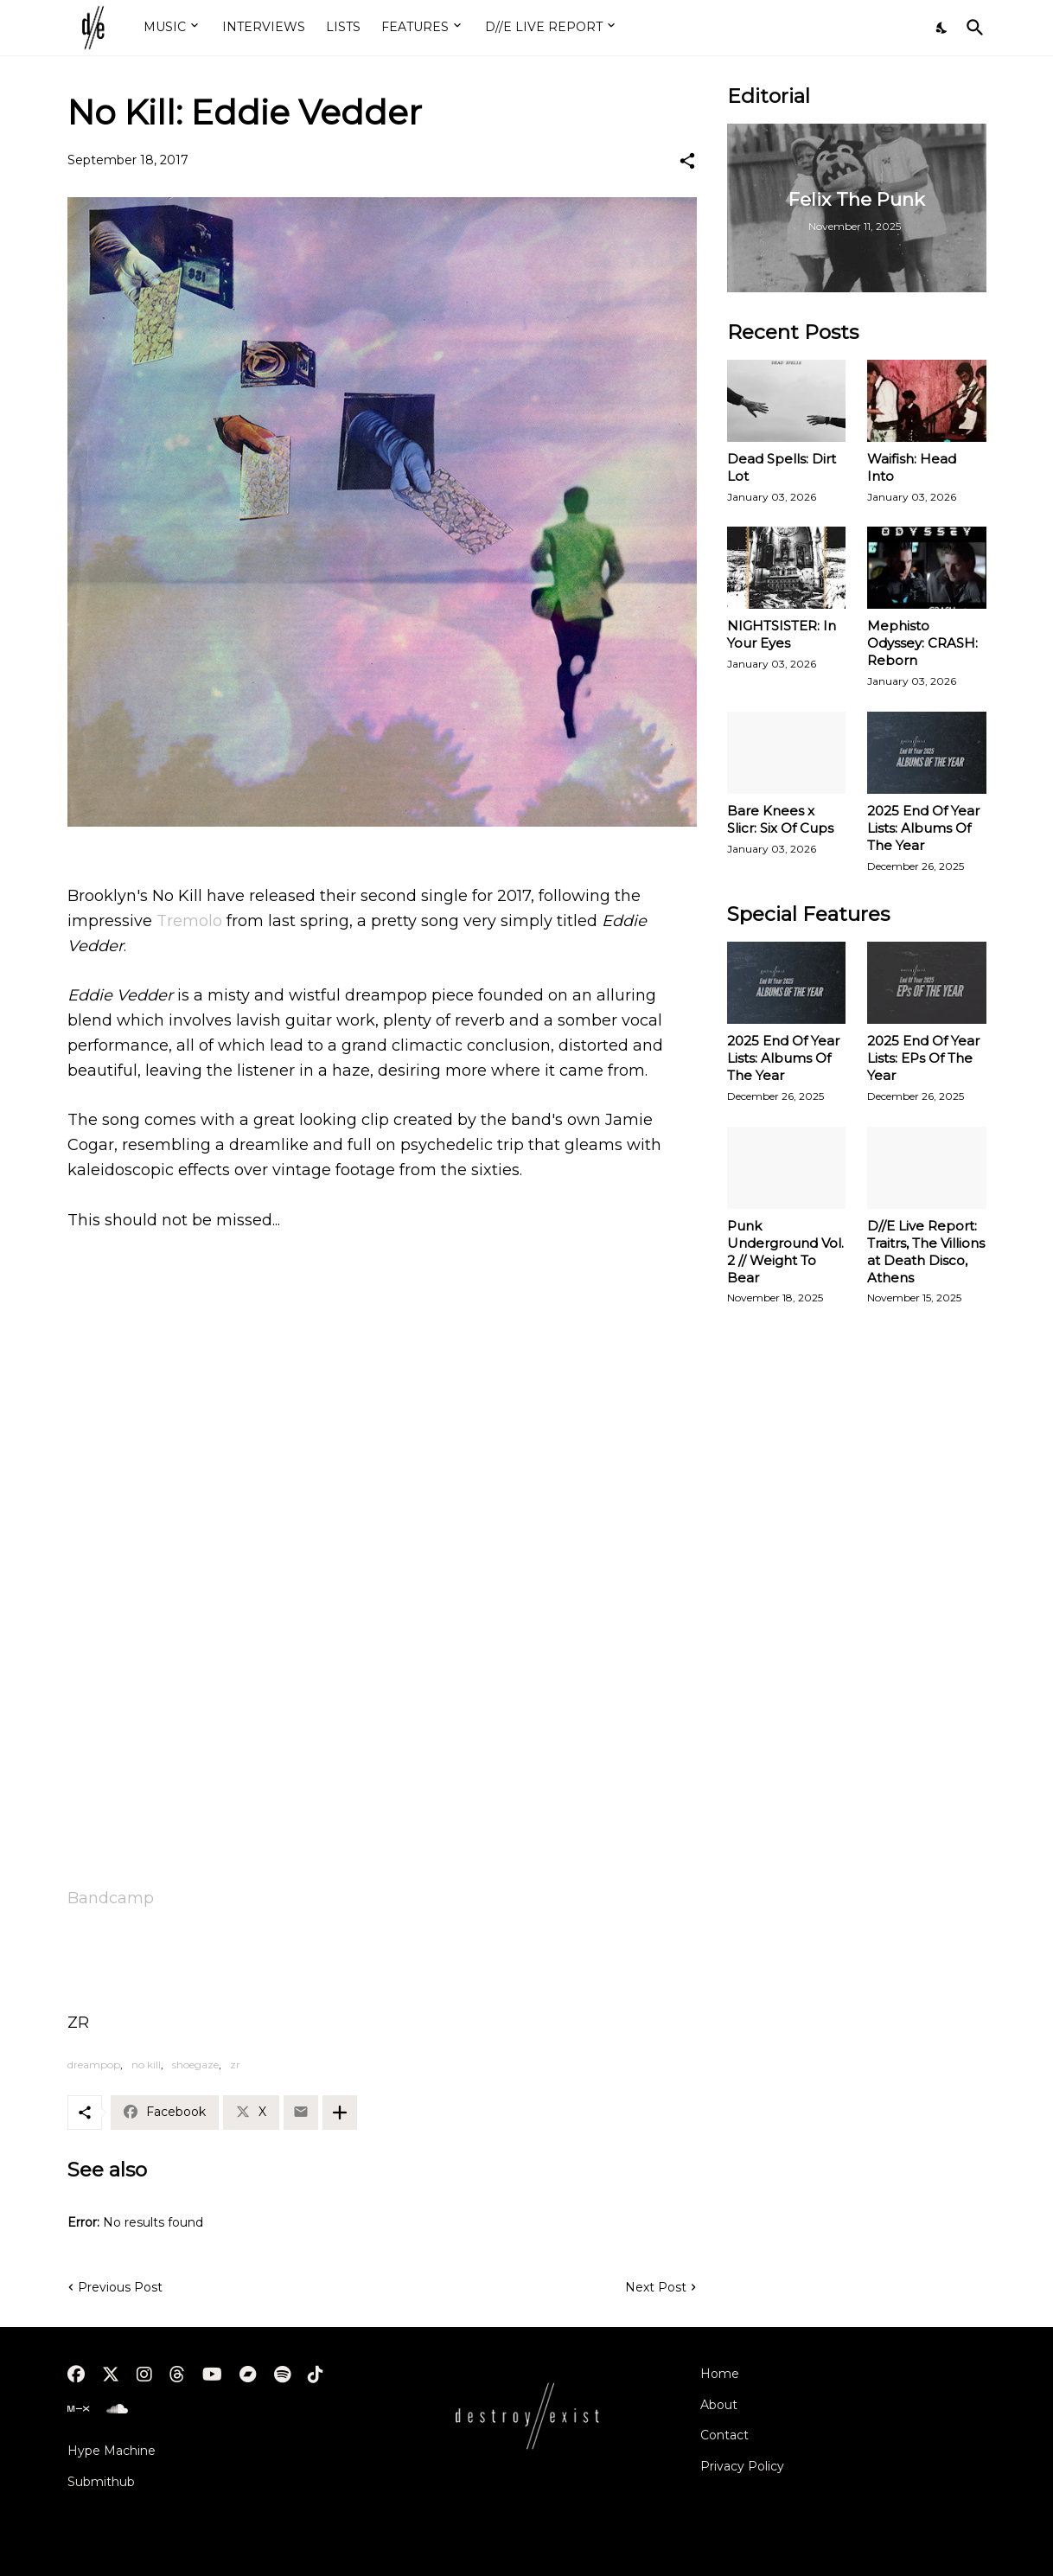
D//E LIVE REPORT (544, 27)
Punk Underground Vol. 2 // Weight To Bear (785, 1252)
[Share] (687, 161)
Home (719, 2373)
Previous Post (120, 2287)
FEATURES (415, 27)
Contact (724, 2435)
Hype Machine (111, 2450)
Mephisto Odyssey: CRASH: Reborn (922, 642)
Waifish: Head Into (911, 467)
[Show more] (339, 2112)
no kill (146, 2064)
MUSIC (165, 27)
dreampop (93, 2064)
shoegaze (195, 2064)
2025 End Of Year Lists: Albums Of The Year (923, 827)
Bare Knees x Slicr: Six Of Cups (780, 819)
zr (235, 2064)
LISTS (343, 27)
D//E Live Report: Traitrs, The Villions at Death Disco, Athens (926, 1252)
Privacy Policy (742, 2466)
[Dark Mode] (942, 27)
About (718, 2405)
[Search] (971, 27)
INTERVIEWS (263, 27)
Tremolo (189, 920)
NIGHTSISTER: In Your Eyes (781, 634)
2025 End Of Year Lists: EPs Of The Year (923, 1057)
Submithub (101, 2482)
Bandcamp (110, 1898)
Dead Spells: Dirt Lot (781, 467)
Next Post (655, 2287)
